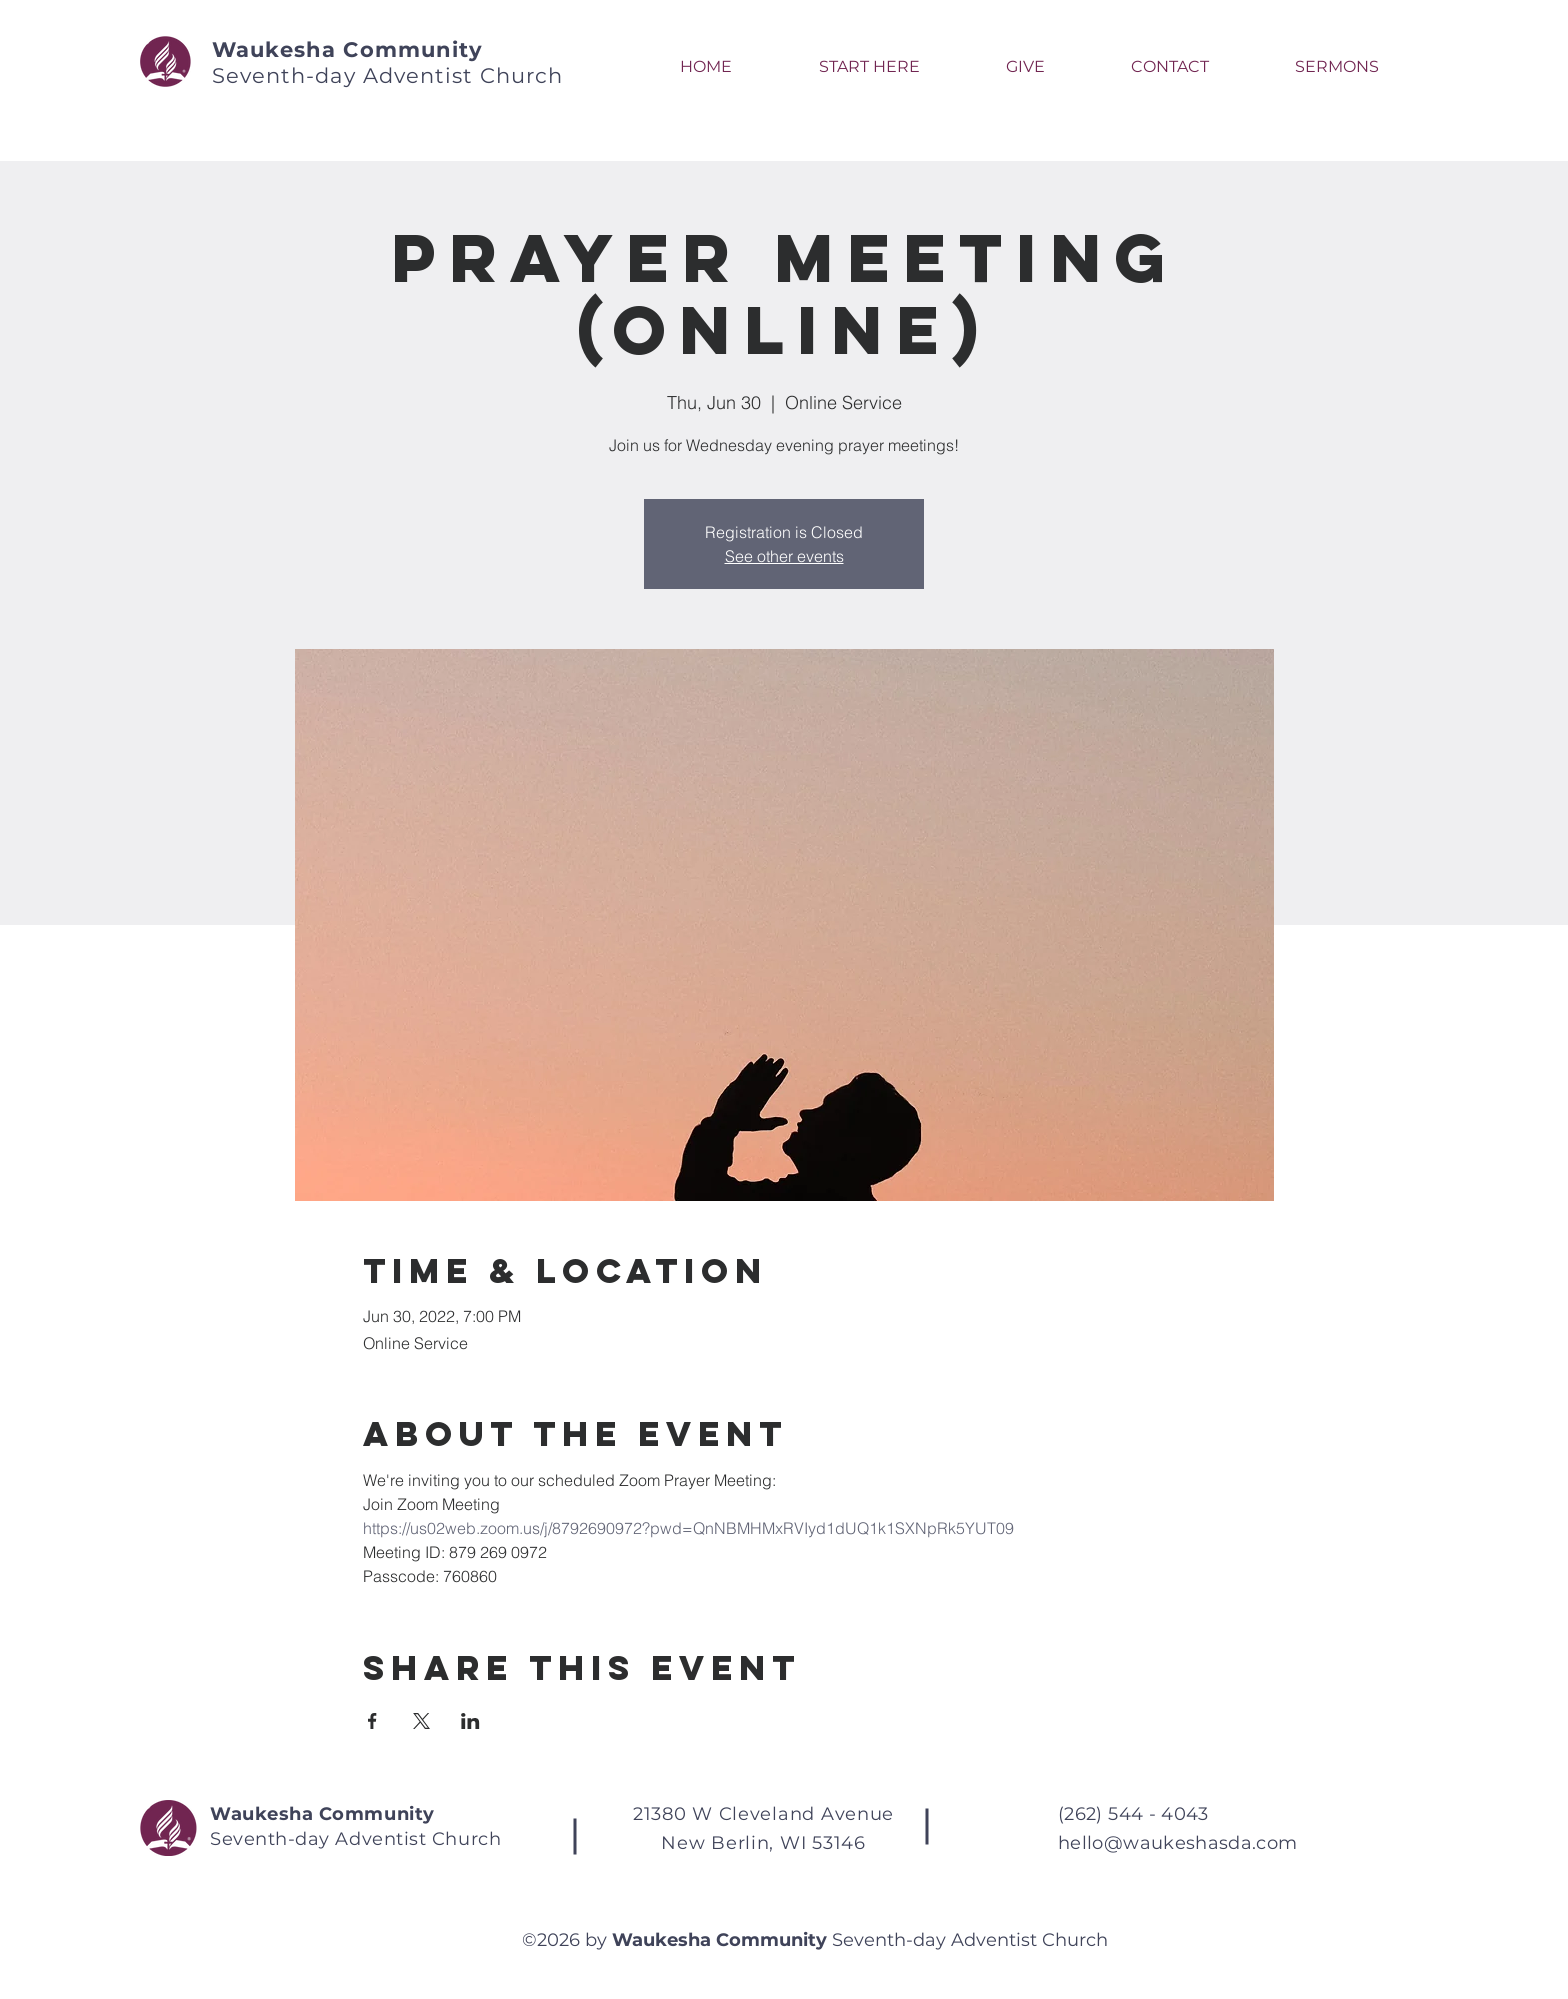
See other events (784, 556)
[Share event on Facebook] (372, 1721)
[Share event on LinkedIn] (470, 1721)
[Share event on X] (421, 1721)
